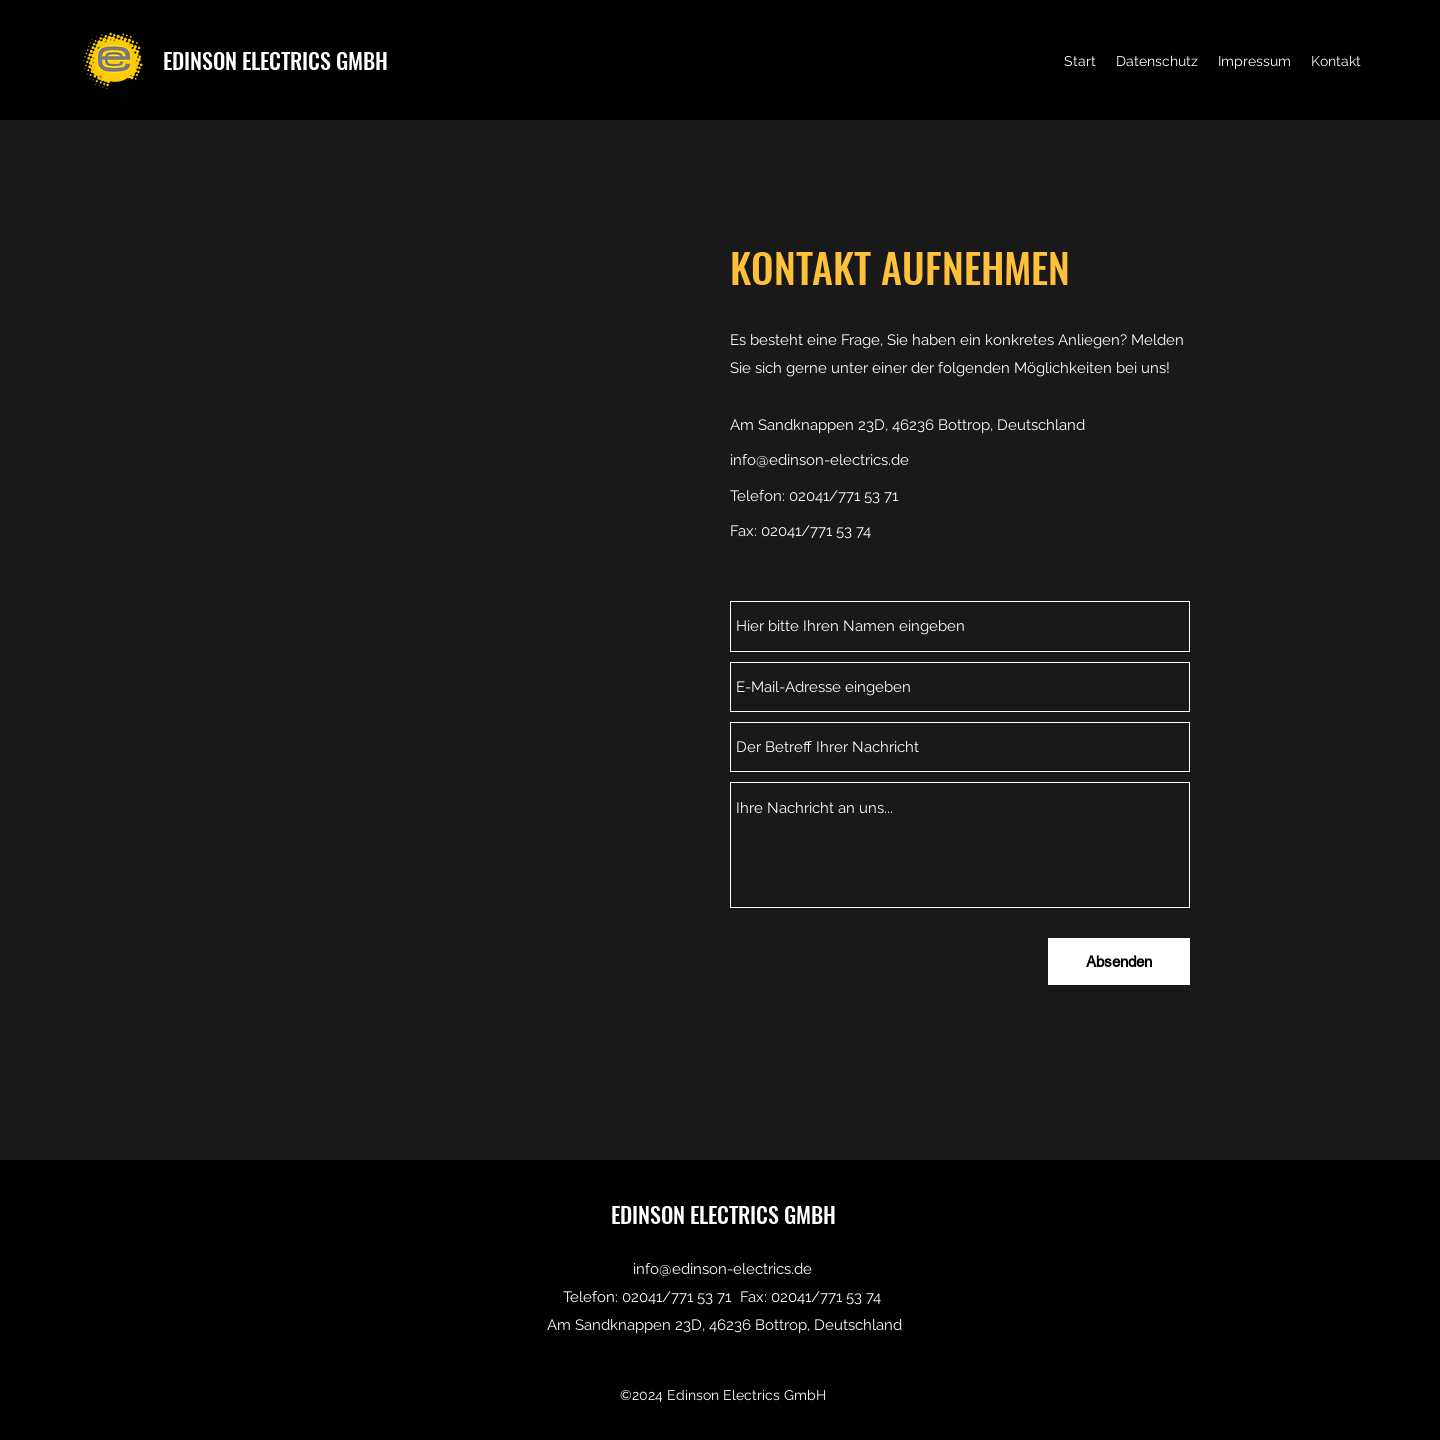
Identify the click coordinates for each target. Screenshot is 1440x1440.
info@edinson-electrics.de (819, 460)
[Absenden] (1119, 961)
